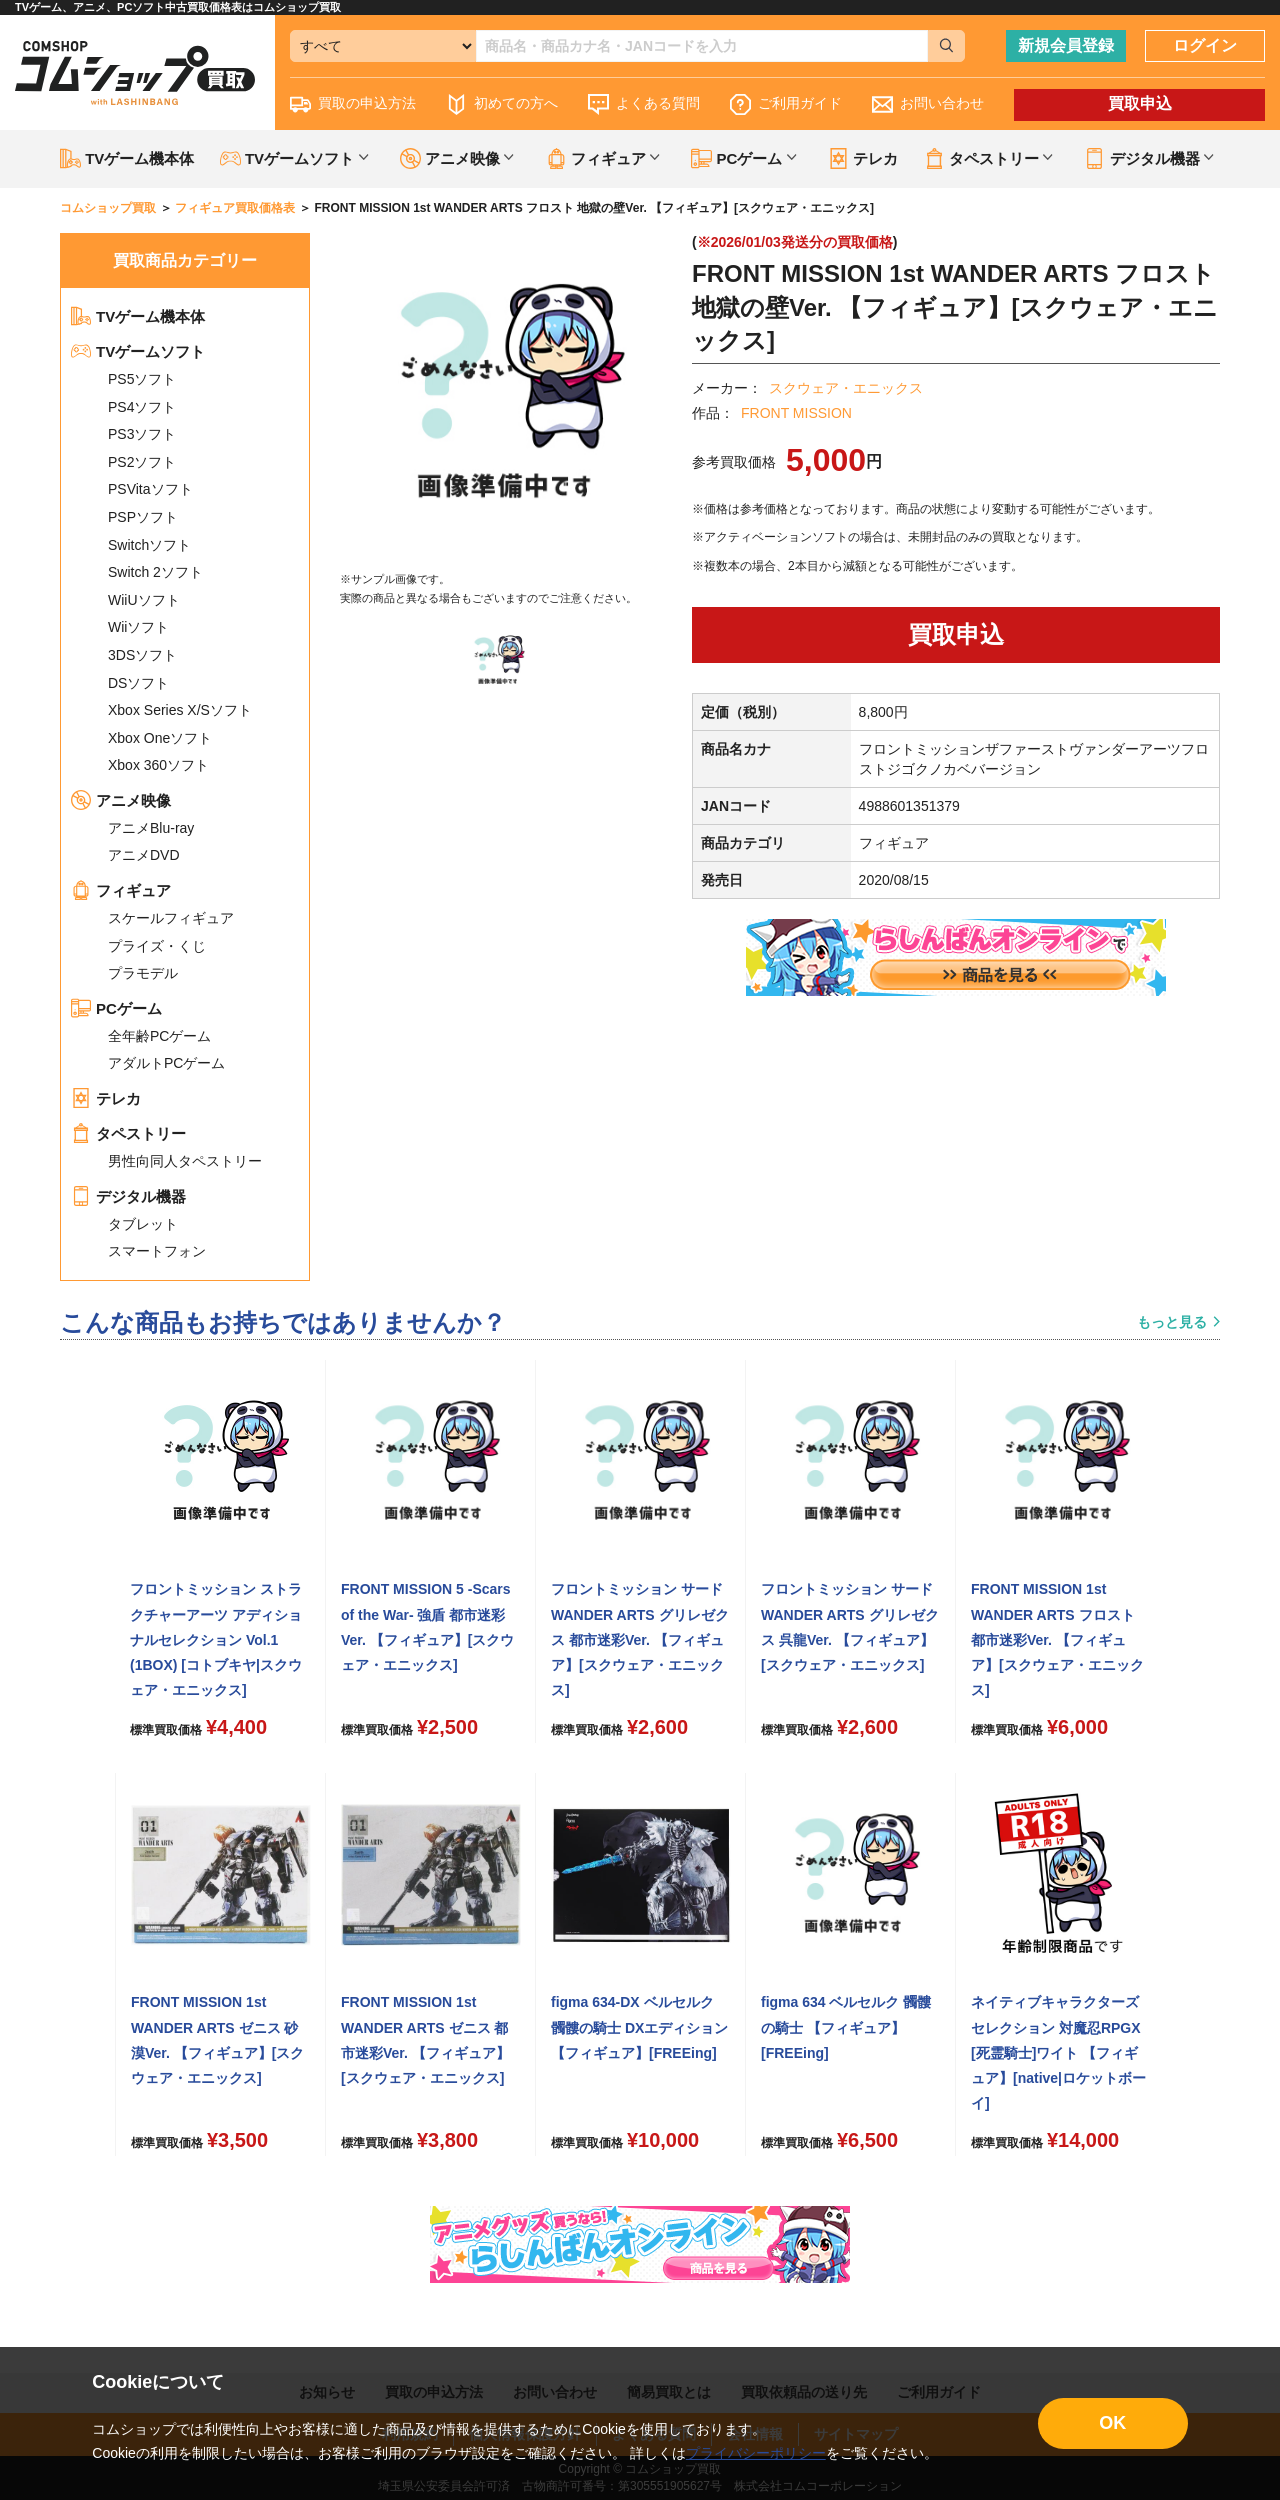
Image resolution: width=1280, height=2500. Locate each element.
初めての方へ (502, 104)
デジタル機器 (128, 1196)
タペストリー (128, 1133)
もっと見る (1172, 1322)
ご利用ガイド (786, 104)
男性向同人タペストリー (185, 1161)
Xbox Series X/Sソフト (180, 710)
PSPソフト (143, 517)
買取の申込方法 (353, 104)
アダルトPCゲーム (166, 1063)
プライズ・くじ (157, 946)
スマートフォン (157, 1251)
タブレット (143, 1224)
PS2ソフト (142, 462)
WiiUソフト (144, 600)
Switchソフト (149, 545)
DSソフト (138, 683)
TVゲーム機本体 (127, 158)
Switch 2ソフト (155, 572)
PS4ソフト (142, 407)
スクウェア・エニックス (846, 388)
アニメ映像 (121, 800)
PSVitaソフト (150, 489)
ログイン (1205, 45)
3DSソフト (142, 655)
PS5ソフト (142, 379)
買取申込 (1140, 103)
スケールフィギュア (171, 918)
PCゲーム (116, 1008)
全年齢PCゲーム (159, 1036)
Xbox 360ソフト (158, 765)
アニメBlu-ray (151, 828)
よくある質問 (644, 104)
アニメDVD (144, 855)
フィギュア (121, 890)
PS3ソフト (142, 434)
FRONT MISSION (796, 413)
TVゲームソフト (138, 351)
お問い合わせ (928, 104)
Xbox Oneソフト (160, 738)
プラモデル (143, 973)
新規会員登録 (1066, 45)
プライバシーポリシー (756, 2453)
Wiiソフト (138, 627)
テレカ (863, 158)
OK (1112, 2423)
